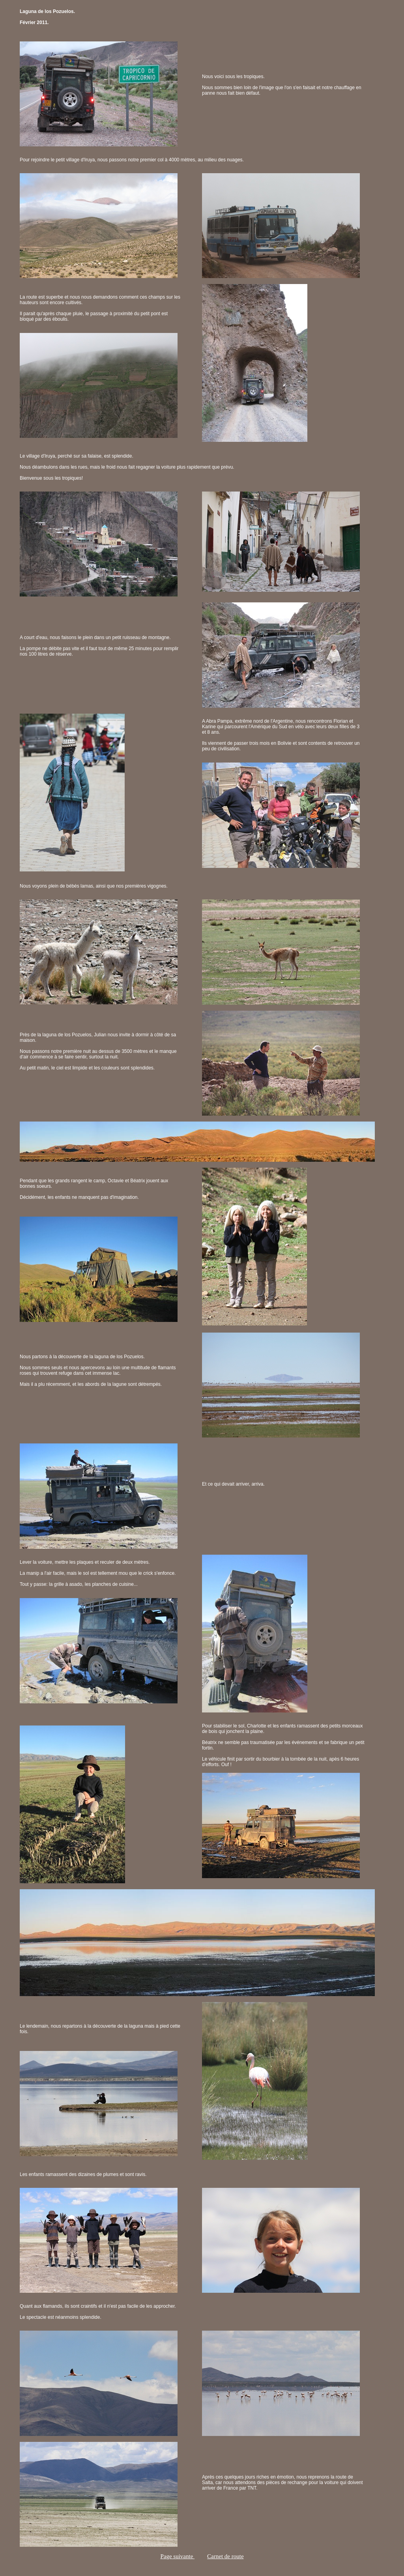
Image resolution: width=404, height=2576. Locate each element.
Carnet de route (225, 2556)
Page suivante (177, 2556)
